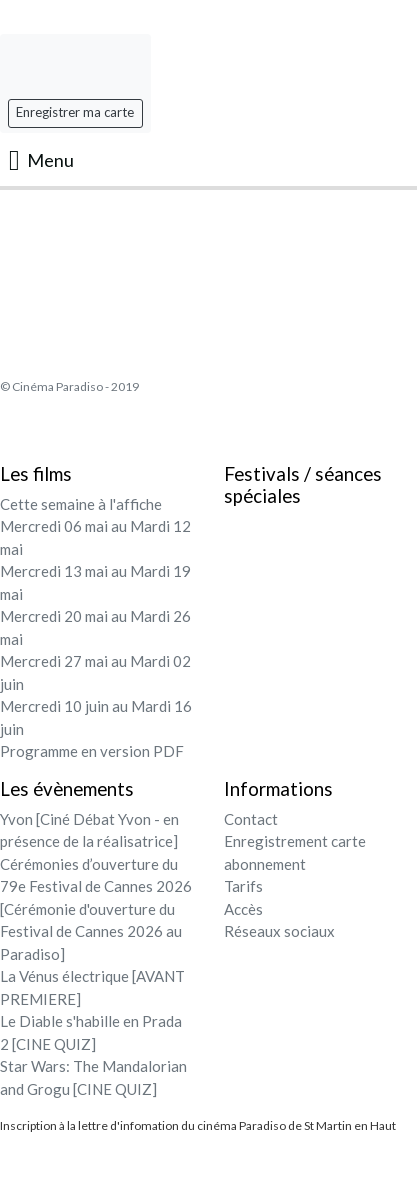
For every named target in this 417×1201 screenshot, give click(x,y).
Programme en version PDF (92, 751)
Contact (251, 819)
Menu (41, 160)
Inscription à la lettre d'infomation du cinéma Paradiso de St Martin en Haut (198, 1125)
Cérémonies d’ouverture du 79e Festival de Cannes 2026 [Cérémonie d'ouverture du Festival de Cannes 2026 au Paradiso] (96, 909)
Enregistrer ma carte (75, 112)
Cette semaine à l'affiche (81, 504)
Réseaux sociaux (279, 931)
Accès (243, 909)
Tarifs (243, 886)
